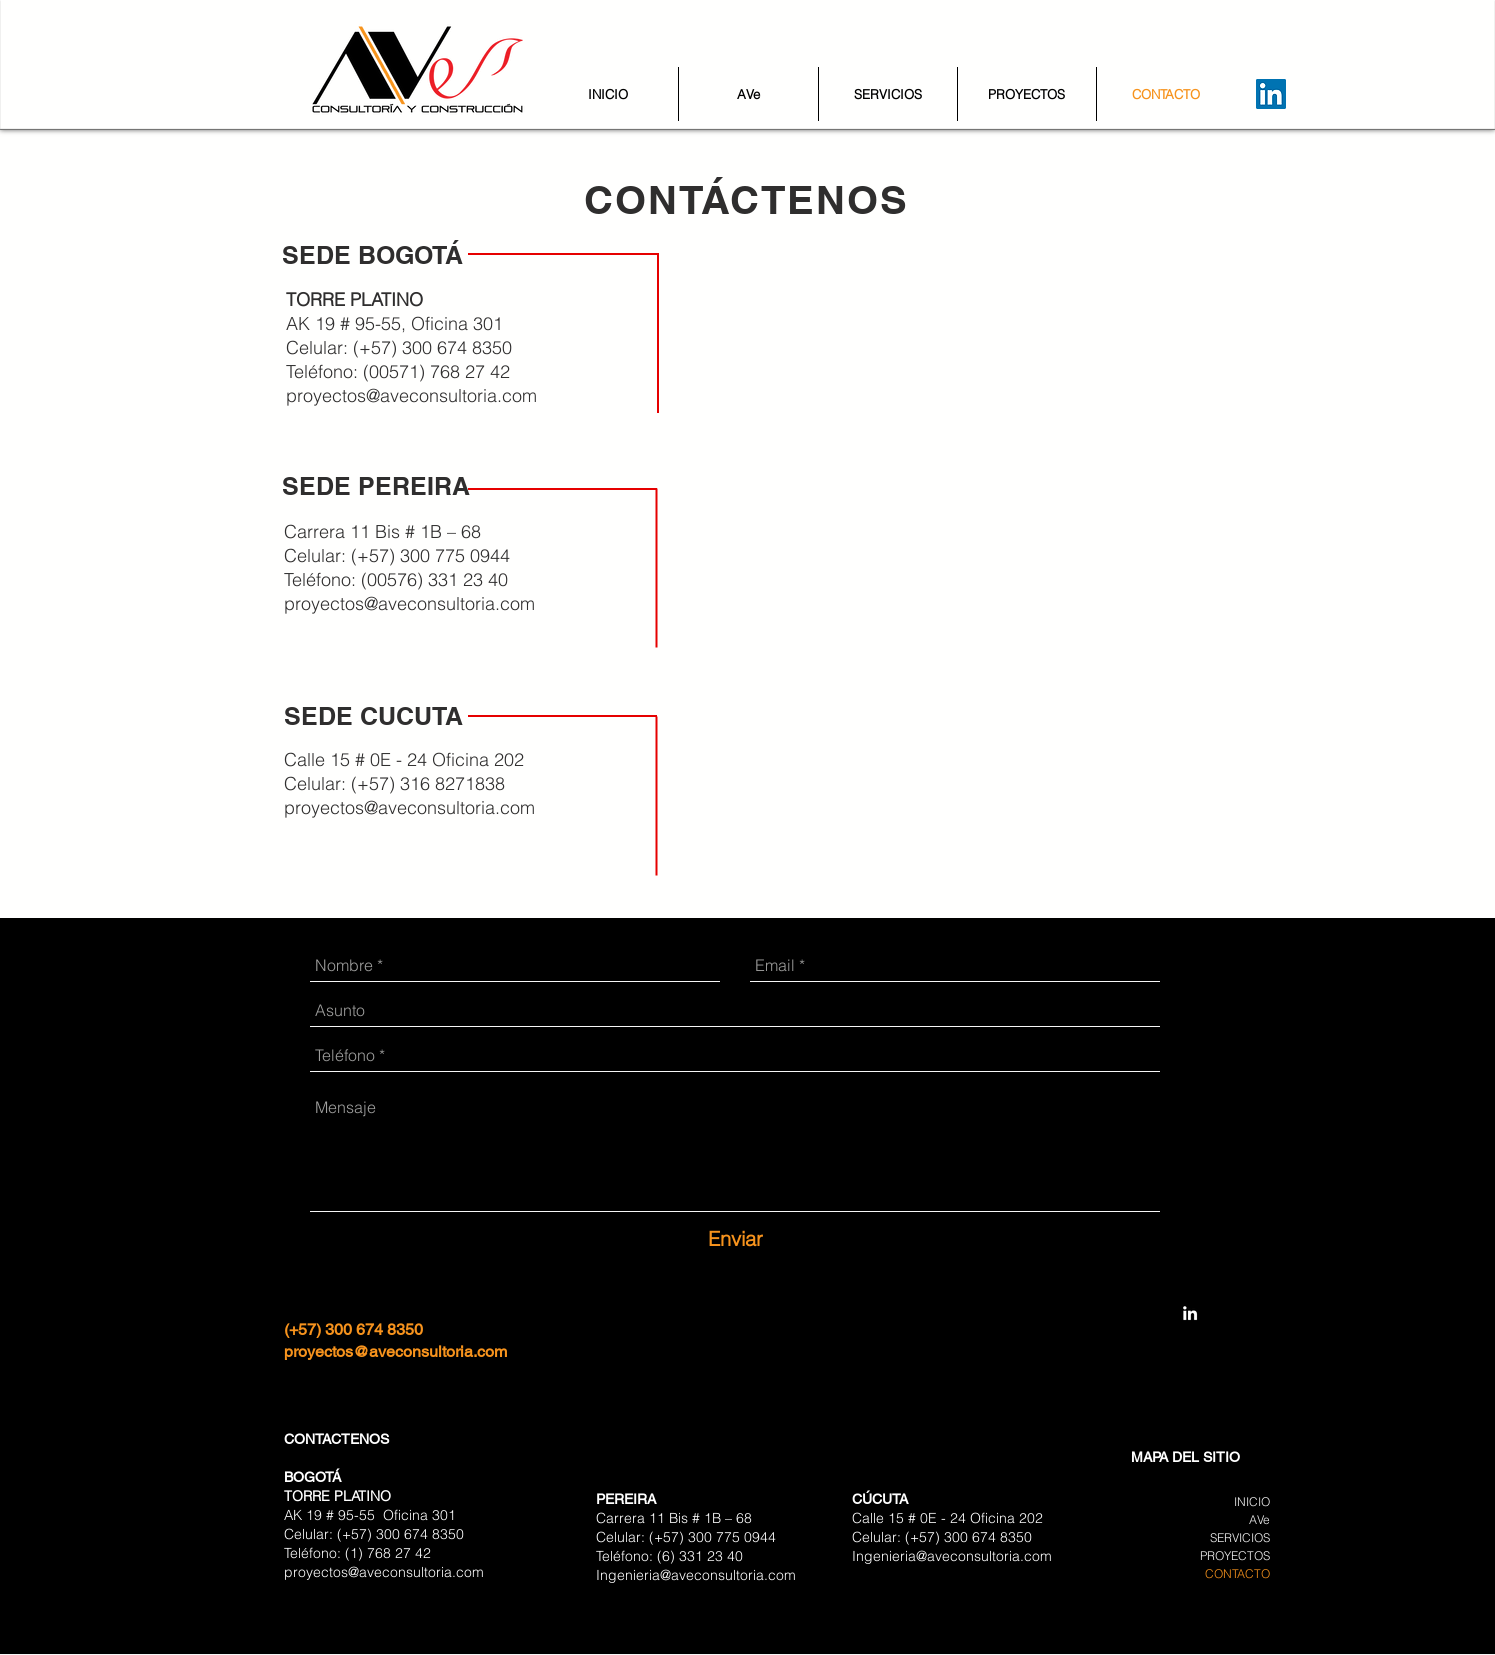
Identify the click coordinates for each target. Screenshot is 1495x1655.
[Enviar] (735, 1239)
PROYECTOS (1235, 1555)
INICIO (1252, 1501)
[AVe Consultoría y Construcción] (1190, 1313)
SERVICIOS (1240, 1537)
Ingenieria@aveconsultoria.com (696, 1575)
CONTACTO (1237, 1573)
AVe (1259, 1519)
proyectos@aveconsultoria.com (411, 395)
